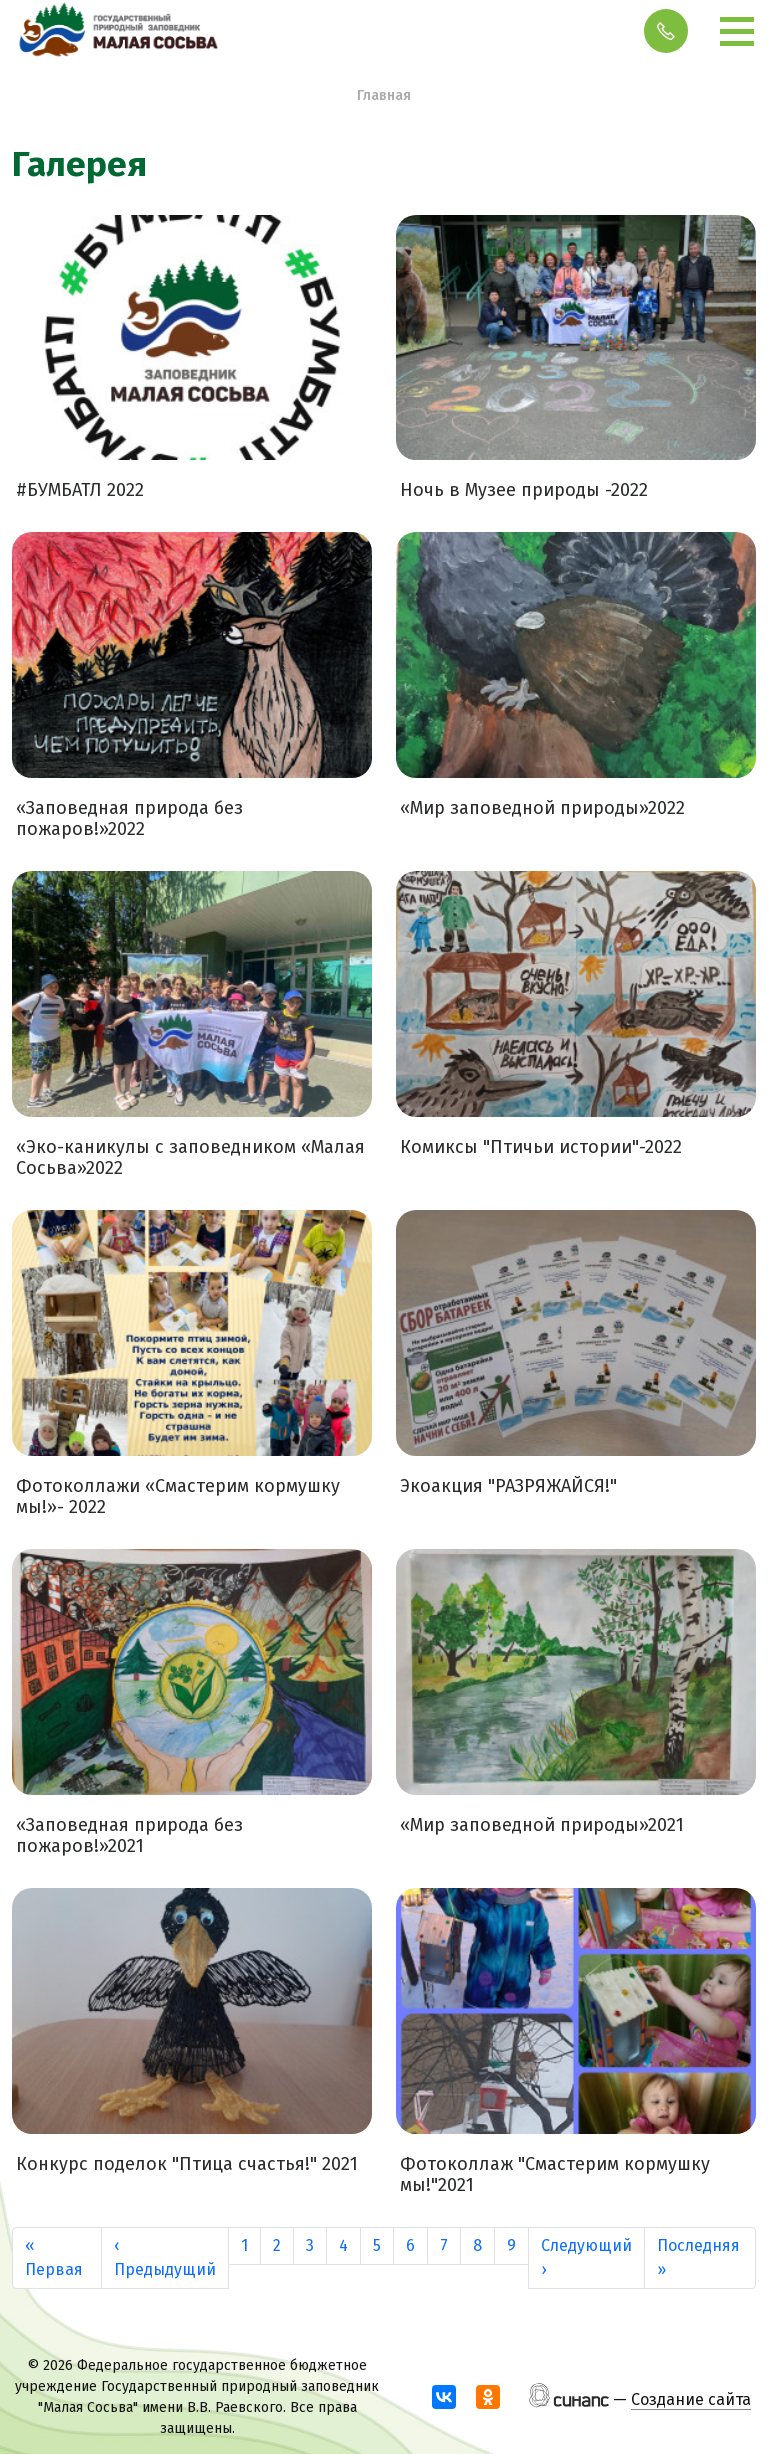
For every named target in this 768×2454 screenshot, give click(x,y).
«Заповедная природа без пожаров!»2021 (129, 1836)
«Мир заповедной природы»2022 (542, 808)
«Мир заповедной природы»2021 (542, 1825)
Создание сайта (691, 2399)
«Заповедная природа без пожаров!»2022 (129, 819)
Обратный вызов (666, 31)
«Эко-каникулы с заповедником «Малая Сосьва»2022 (190, 1158)
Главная (384, 95)
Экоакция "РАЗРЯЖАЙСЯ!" (508, 1486)
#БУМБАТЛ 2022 (80, 490)
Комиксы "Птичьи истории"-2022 (541, 1147)
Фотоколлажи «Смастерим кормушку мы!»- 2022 (178, 1497)
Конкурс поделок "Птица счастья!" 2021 (187, 2164)
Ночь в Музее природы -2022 (524, 490)
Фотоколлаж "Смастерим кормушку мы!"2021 (555, 2175)
